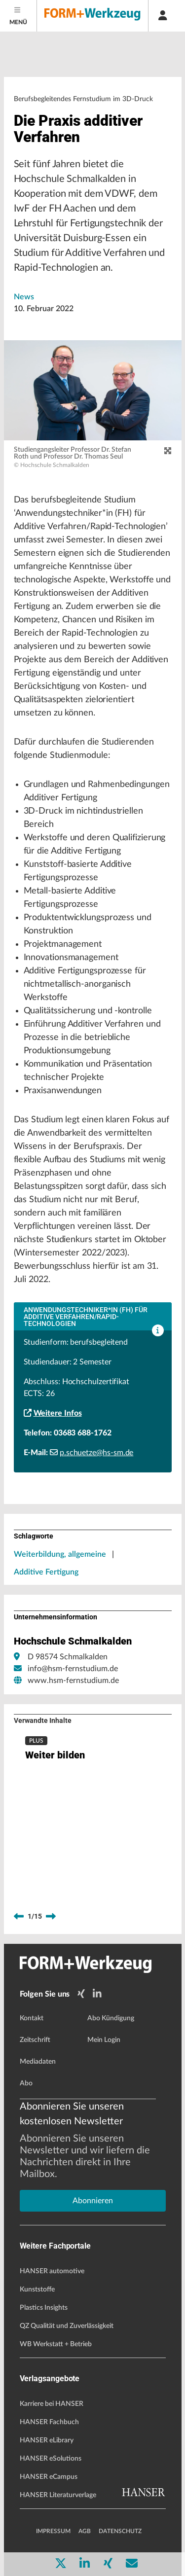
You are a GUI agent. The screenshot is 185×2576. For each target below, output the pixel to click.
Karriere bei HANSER (51, 2403)
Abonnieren (93, 2201)
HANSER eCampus (48, 2476)
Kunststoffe (37, 2289)
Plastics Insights (44, 2307)
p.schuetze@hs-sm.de (91, 1453)
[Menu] (18, 16)
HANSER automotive (52, 2271)
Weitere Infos (53, 1413)
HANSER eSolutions (50, 2458)
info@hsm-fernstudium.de (73, 1669)
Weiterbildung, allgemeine (60, 1554)
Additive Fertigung (46, 1572)
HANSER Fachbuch (49, 2422)
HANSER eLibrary (47, 2440)
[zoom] (168, 451)
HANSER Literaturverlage (58, 2495)
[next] (51, 1916)
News (24, 297)
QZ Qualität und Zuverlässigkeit (66, 2326)
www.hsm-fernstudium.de (73, 1680)
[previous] (19, 1916)
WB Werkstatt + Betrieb (56, 2344)
